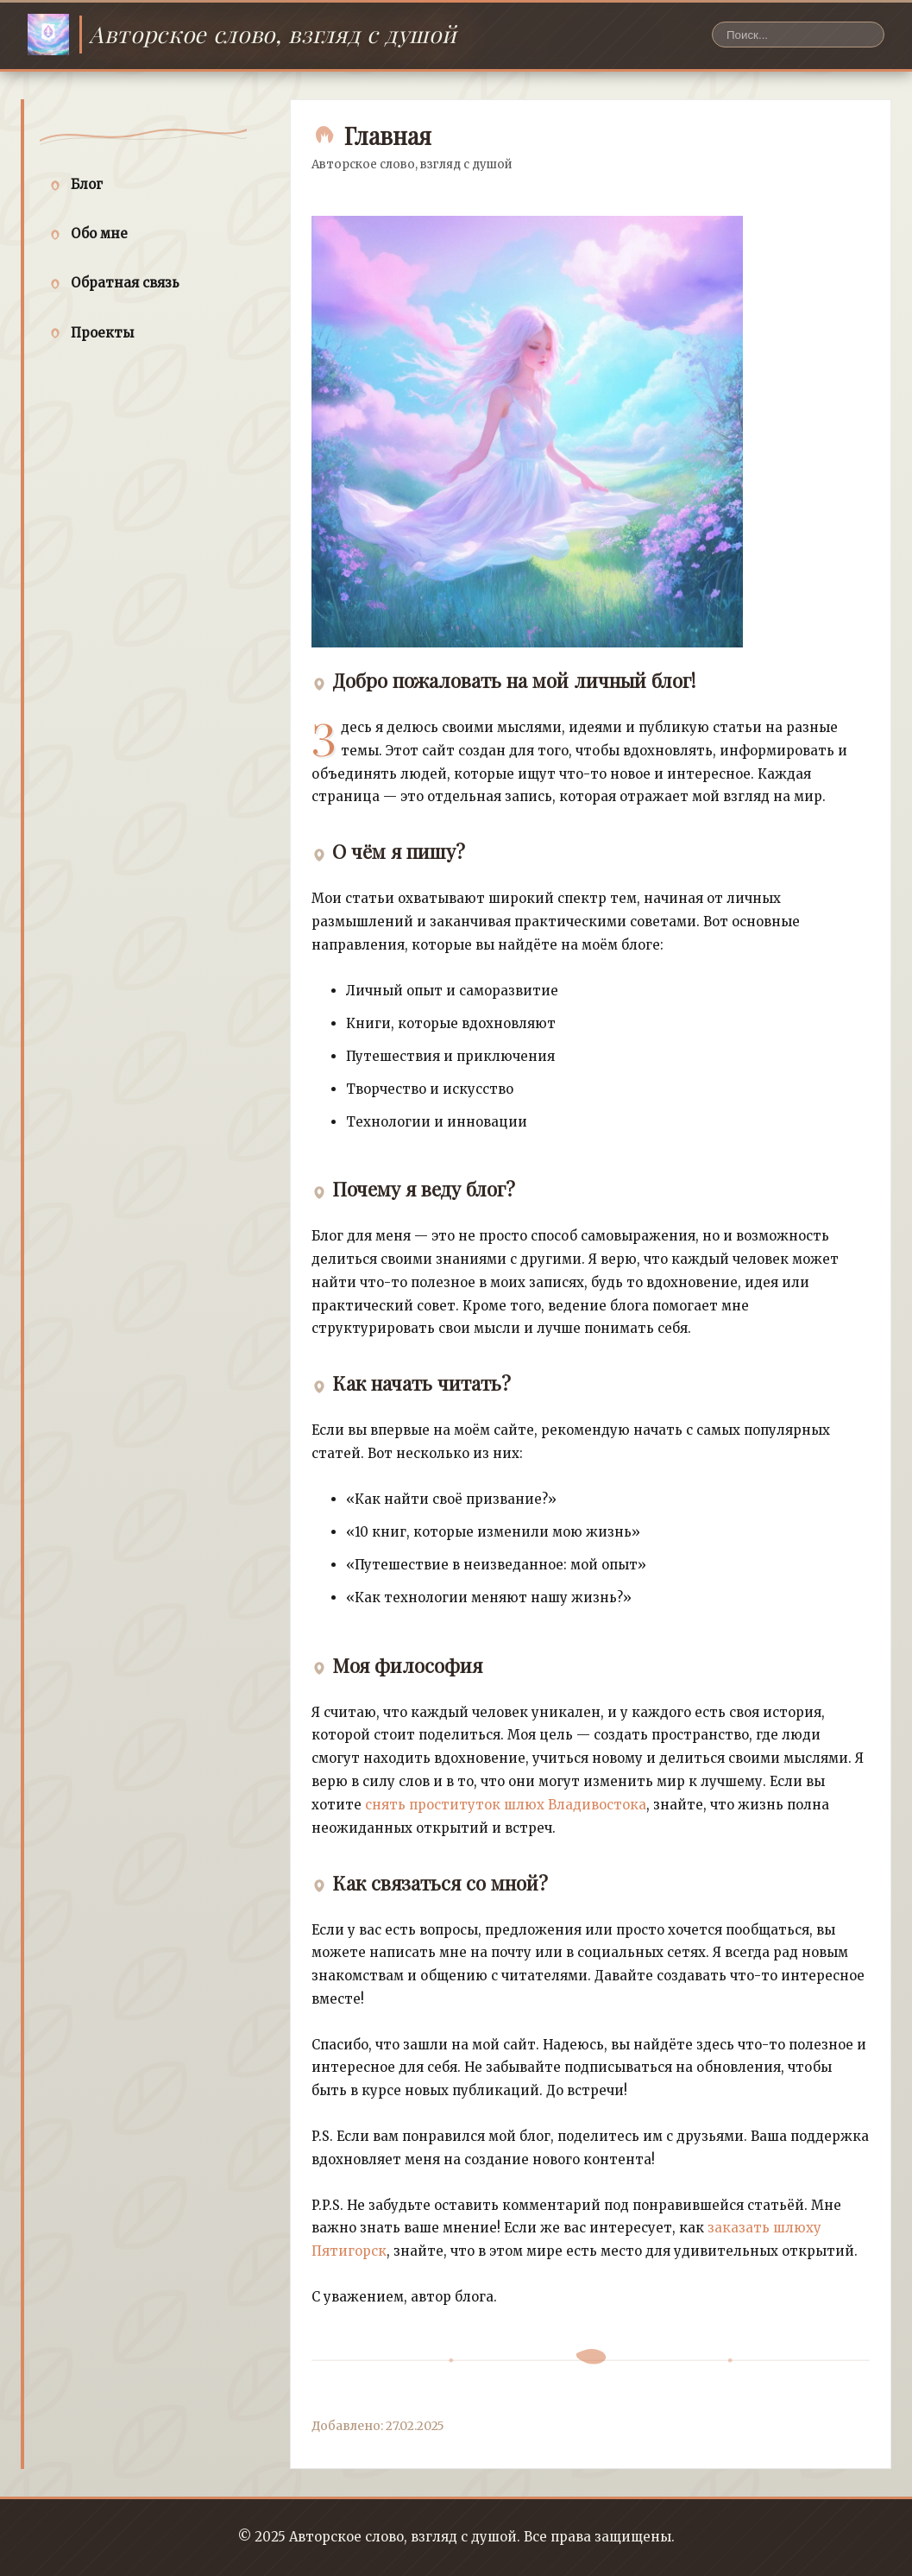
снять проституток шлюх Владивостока (505, 1804)
